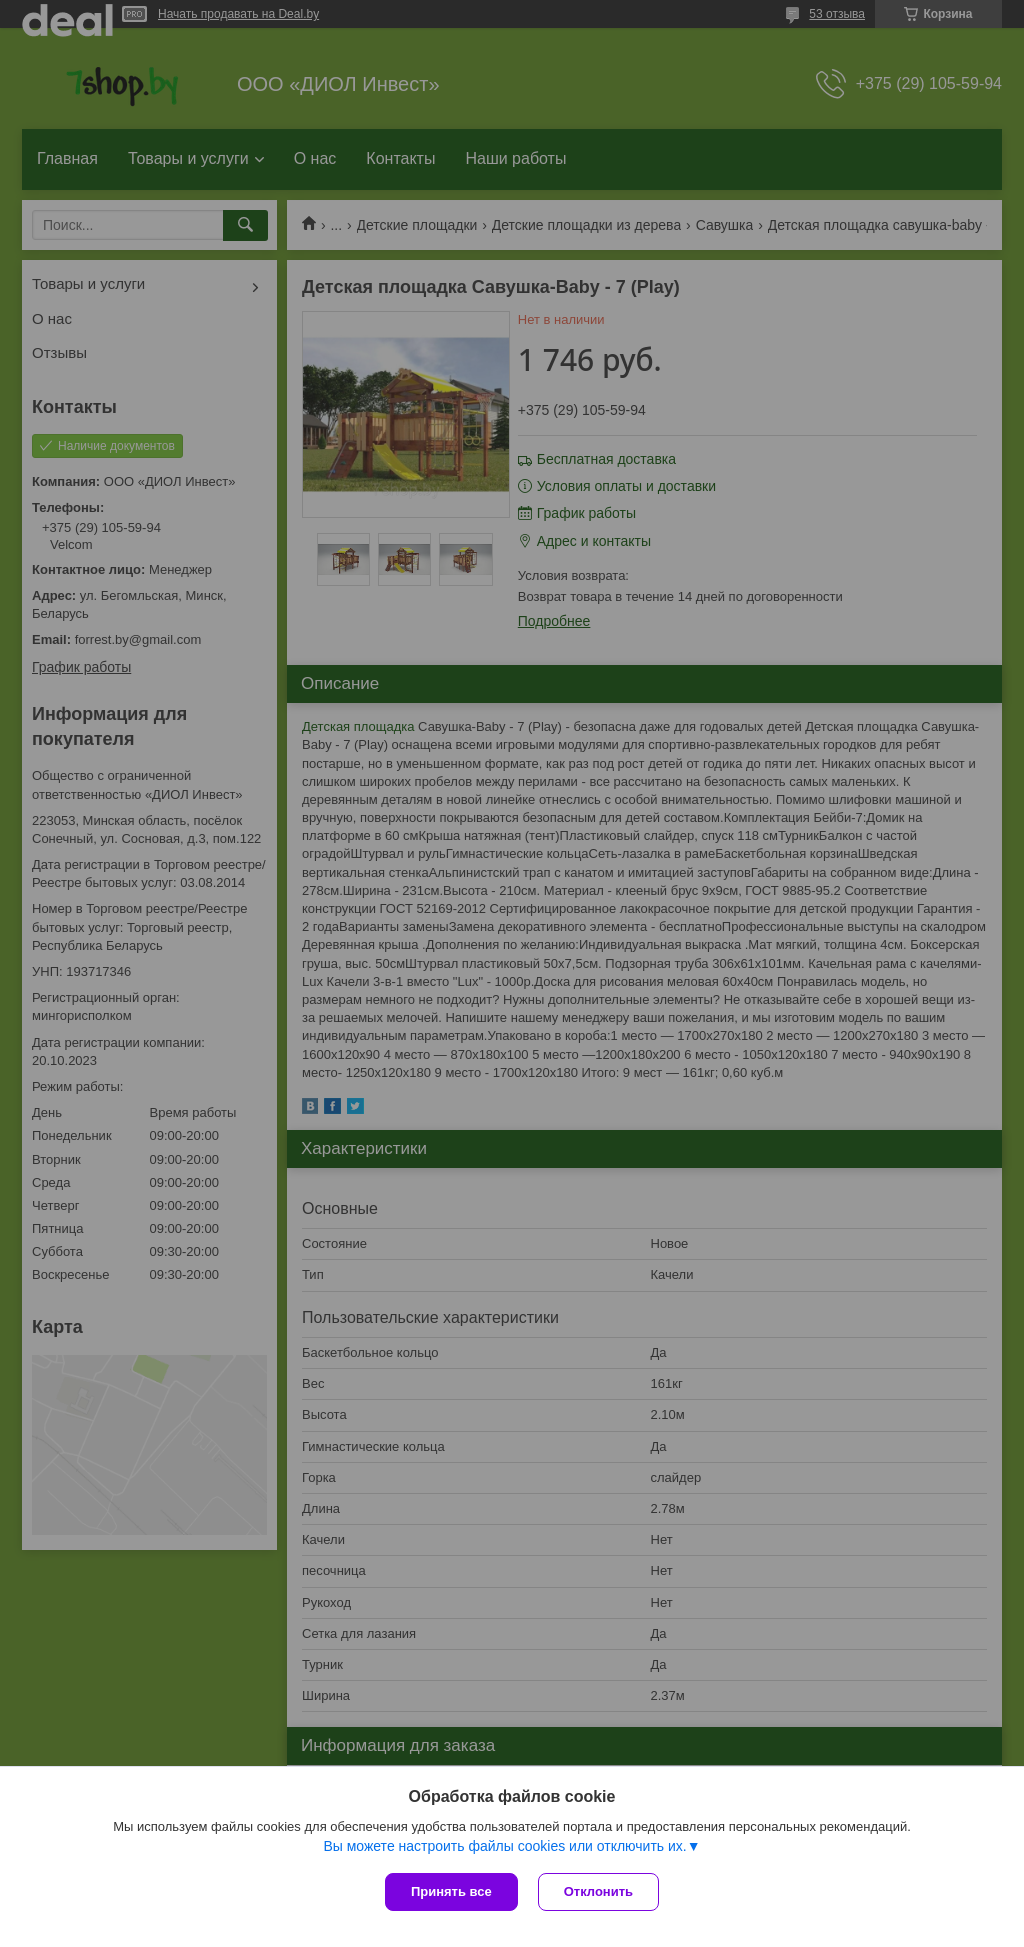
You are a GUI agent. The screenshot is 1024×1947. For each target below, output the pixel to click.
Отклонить (598, 1891)
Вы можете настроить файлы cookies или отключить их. (504, 1846)
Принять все (451, 1891)
